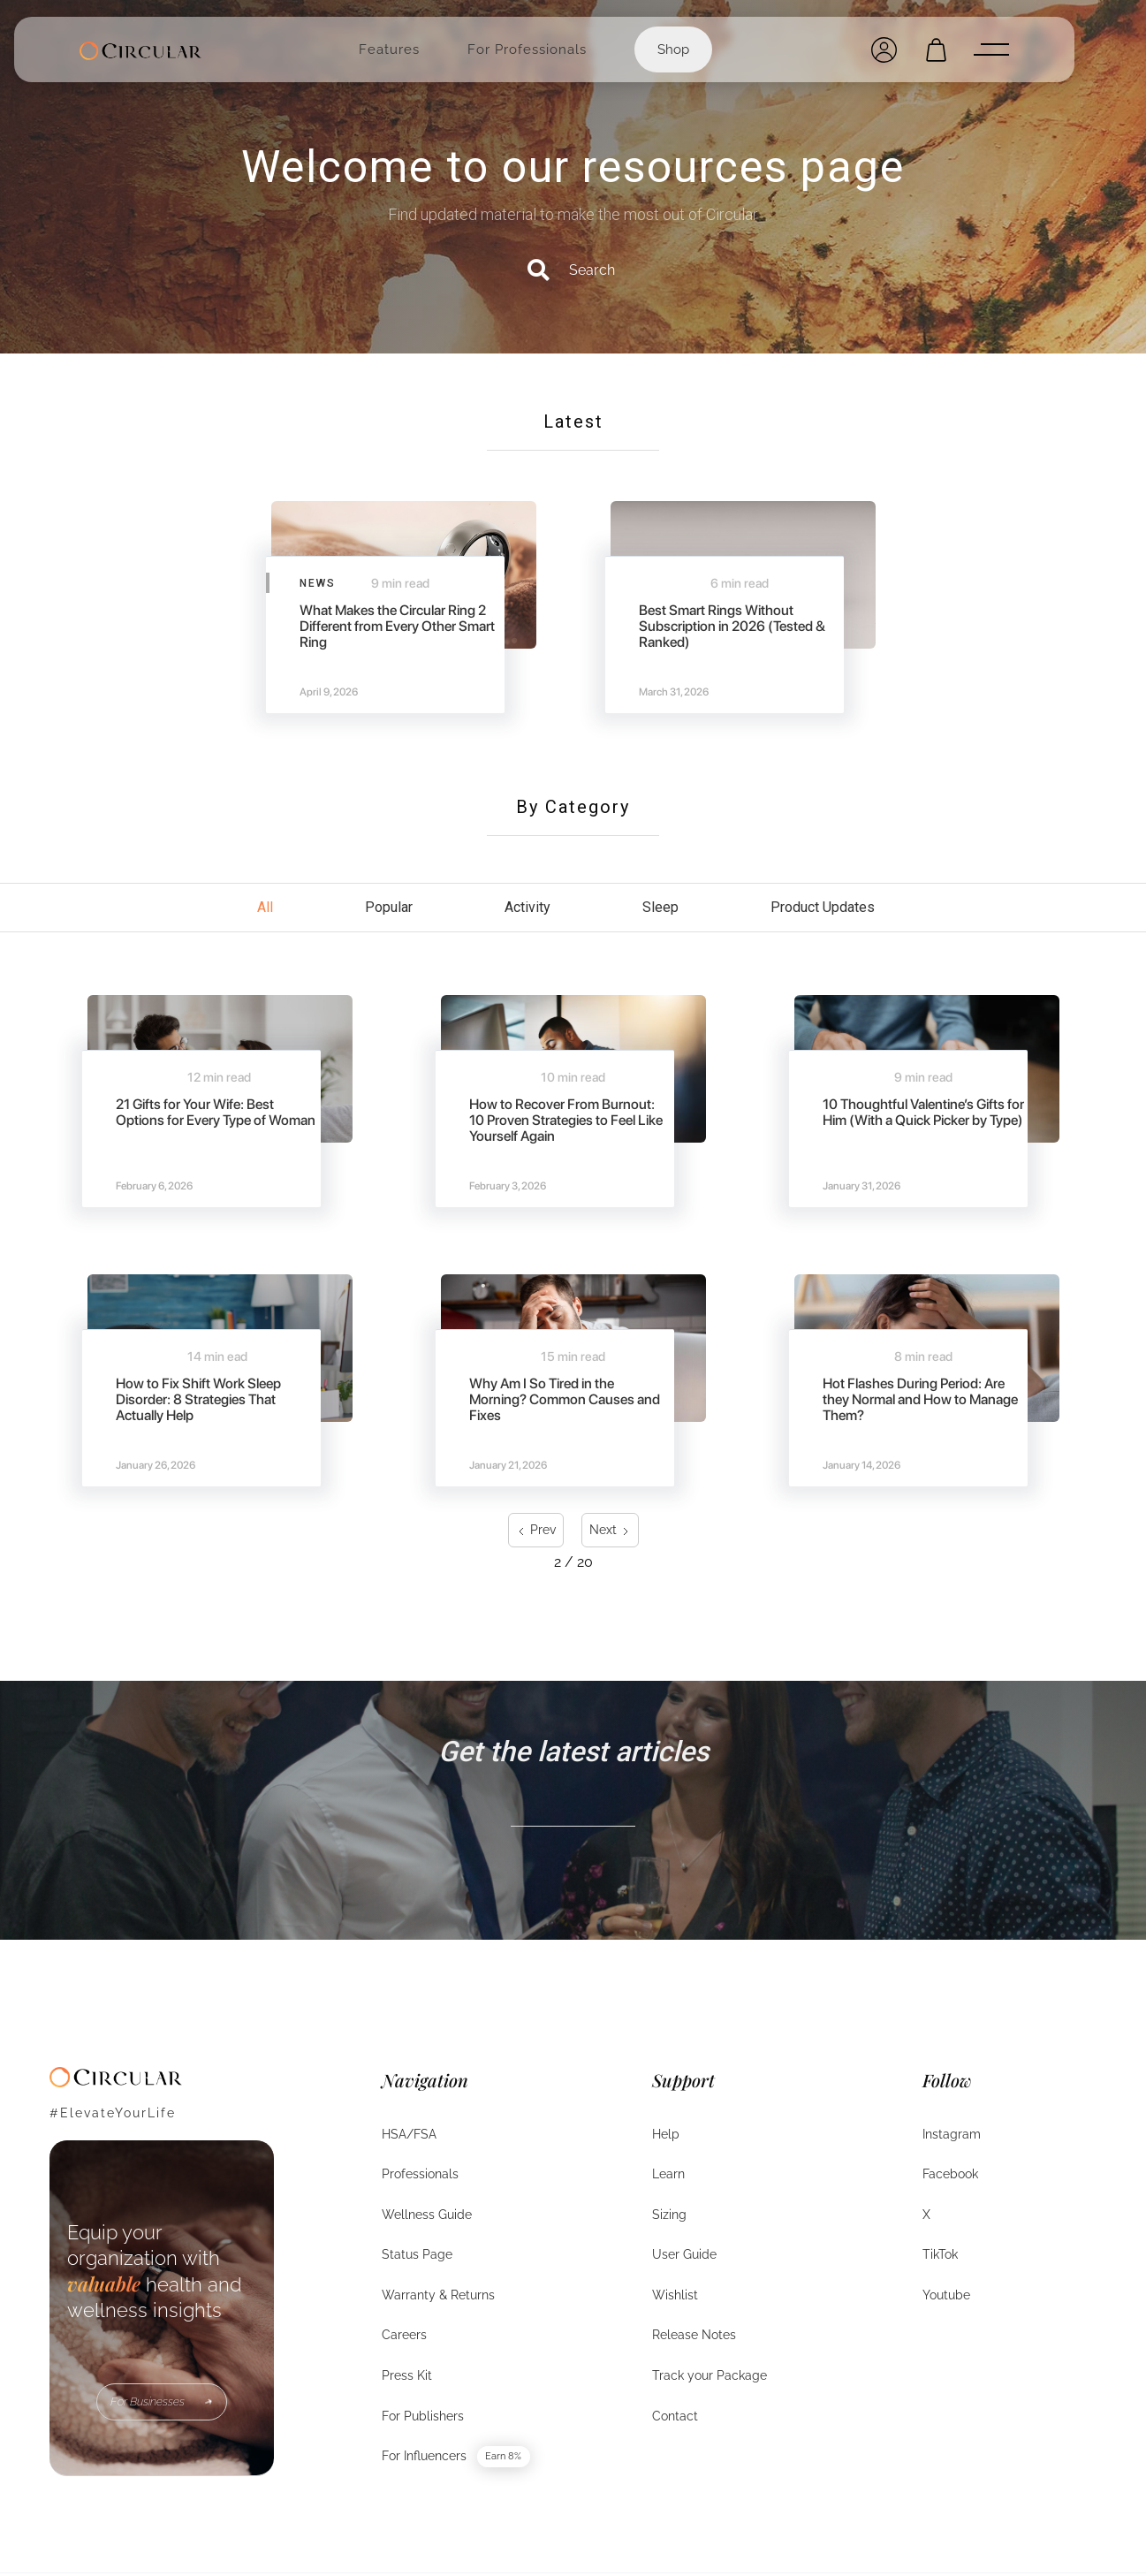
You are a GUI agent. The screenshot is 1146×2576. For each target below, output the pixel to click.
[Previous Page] (536, 1530)
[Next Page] (610, 1530)
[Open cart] (936, 49)
